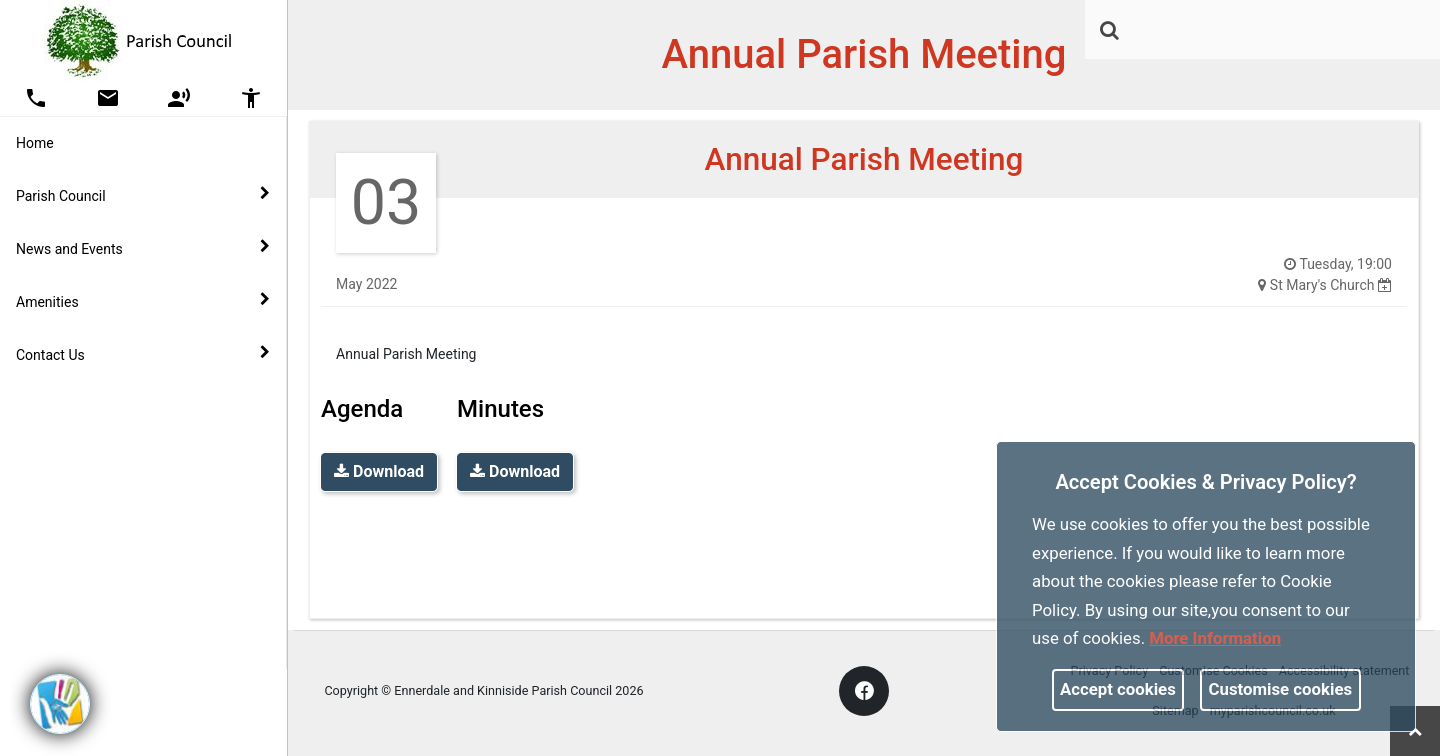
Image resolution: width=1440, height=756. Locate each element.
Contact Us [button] (143, 354)
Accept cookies (1118, 689)
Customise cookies (1281, 689)
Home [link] (35, 143)
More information (1215, 638)
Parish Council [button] (143, 195)
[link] (1109, 30)
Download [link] (379, 471)
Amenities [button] (143, 301)
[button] (1111, 32)
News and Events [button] (143, 248)
